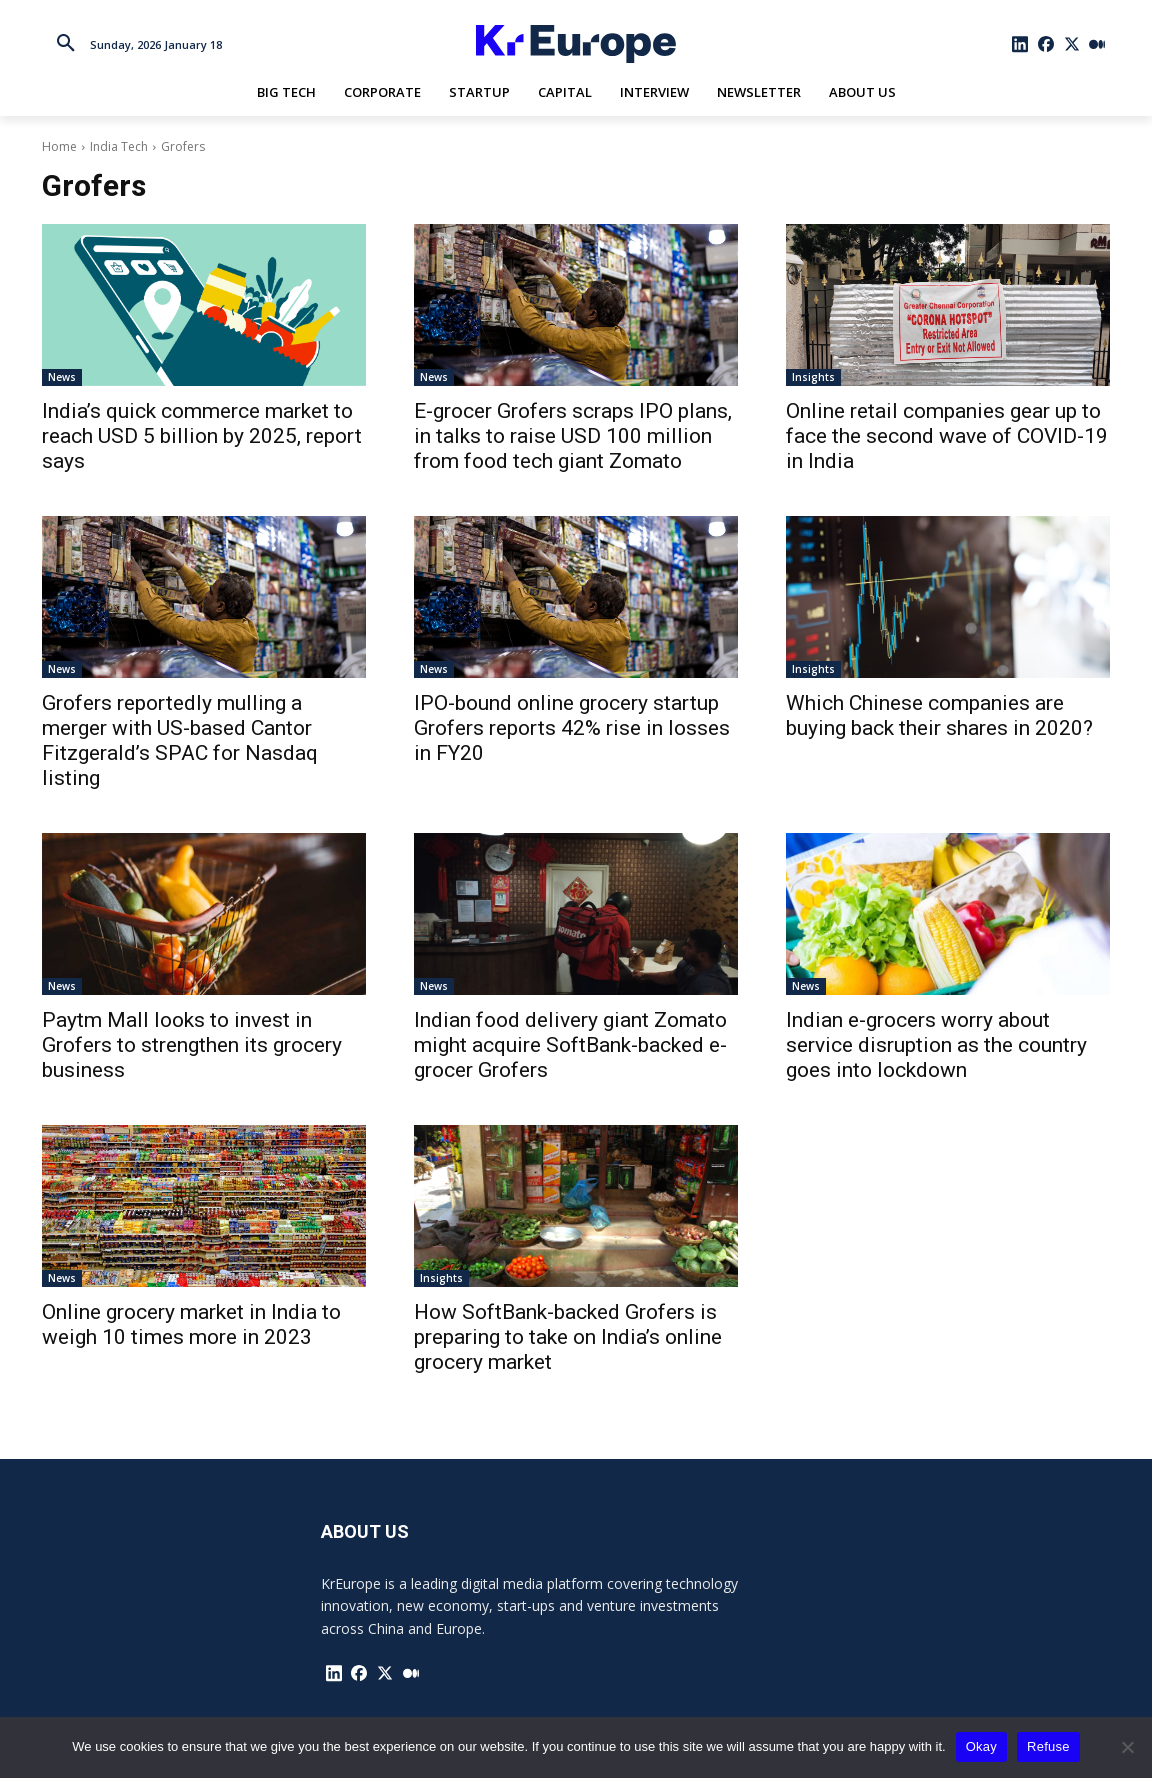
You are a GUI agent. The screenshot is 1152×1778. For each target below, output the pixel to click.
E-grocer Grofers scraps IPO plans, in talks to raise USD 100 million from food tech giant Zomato (573, 436)
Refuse (1048, 1746)
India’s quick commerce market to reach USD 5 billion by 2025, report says (202, 436)
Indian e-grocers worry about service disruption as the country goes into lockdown (936, 1045)
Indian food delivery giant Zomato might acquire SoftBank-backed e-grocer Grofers (570, 1045)
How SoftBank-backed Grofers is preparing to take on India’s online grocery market (568, 1337)
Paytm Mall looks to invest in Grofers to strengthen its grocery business (192, 1045)
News (62, 377)
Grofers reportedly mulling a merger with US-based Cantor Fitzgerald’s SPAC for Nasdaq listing (180, 740)
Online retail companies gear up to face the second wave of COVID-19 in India (947, 436)
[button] (66, 44)
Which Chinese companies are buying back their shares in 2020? (939, 715)
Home (59, 146)
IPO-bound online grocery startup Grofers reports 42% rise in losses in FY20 (572, 728)
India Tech (119, 146)
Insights (813, 377)
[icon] (1021, 44)
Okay (981, 1746)
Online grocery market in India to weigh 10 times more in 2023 (191, 1324)
